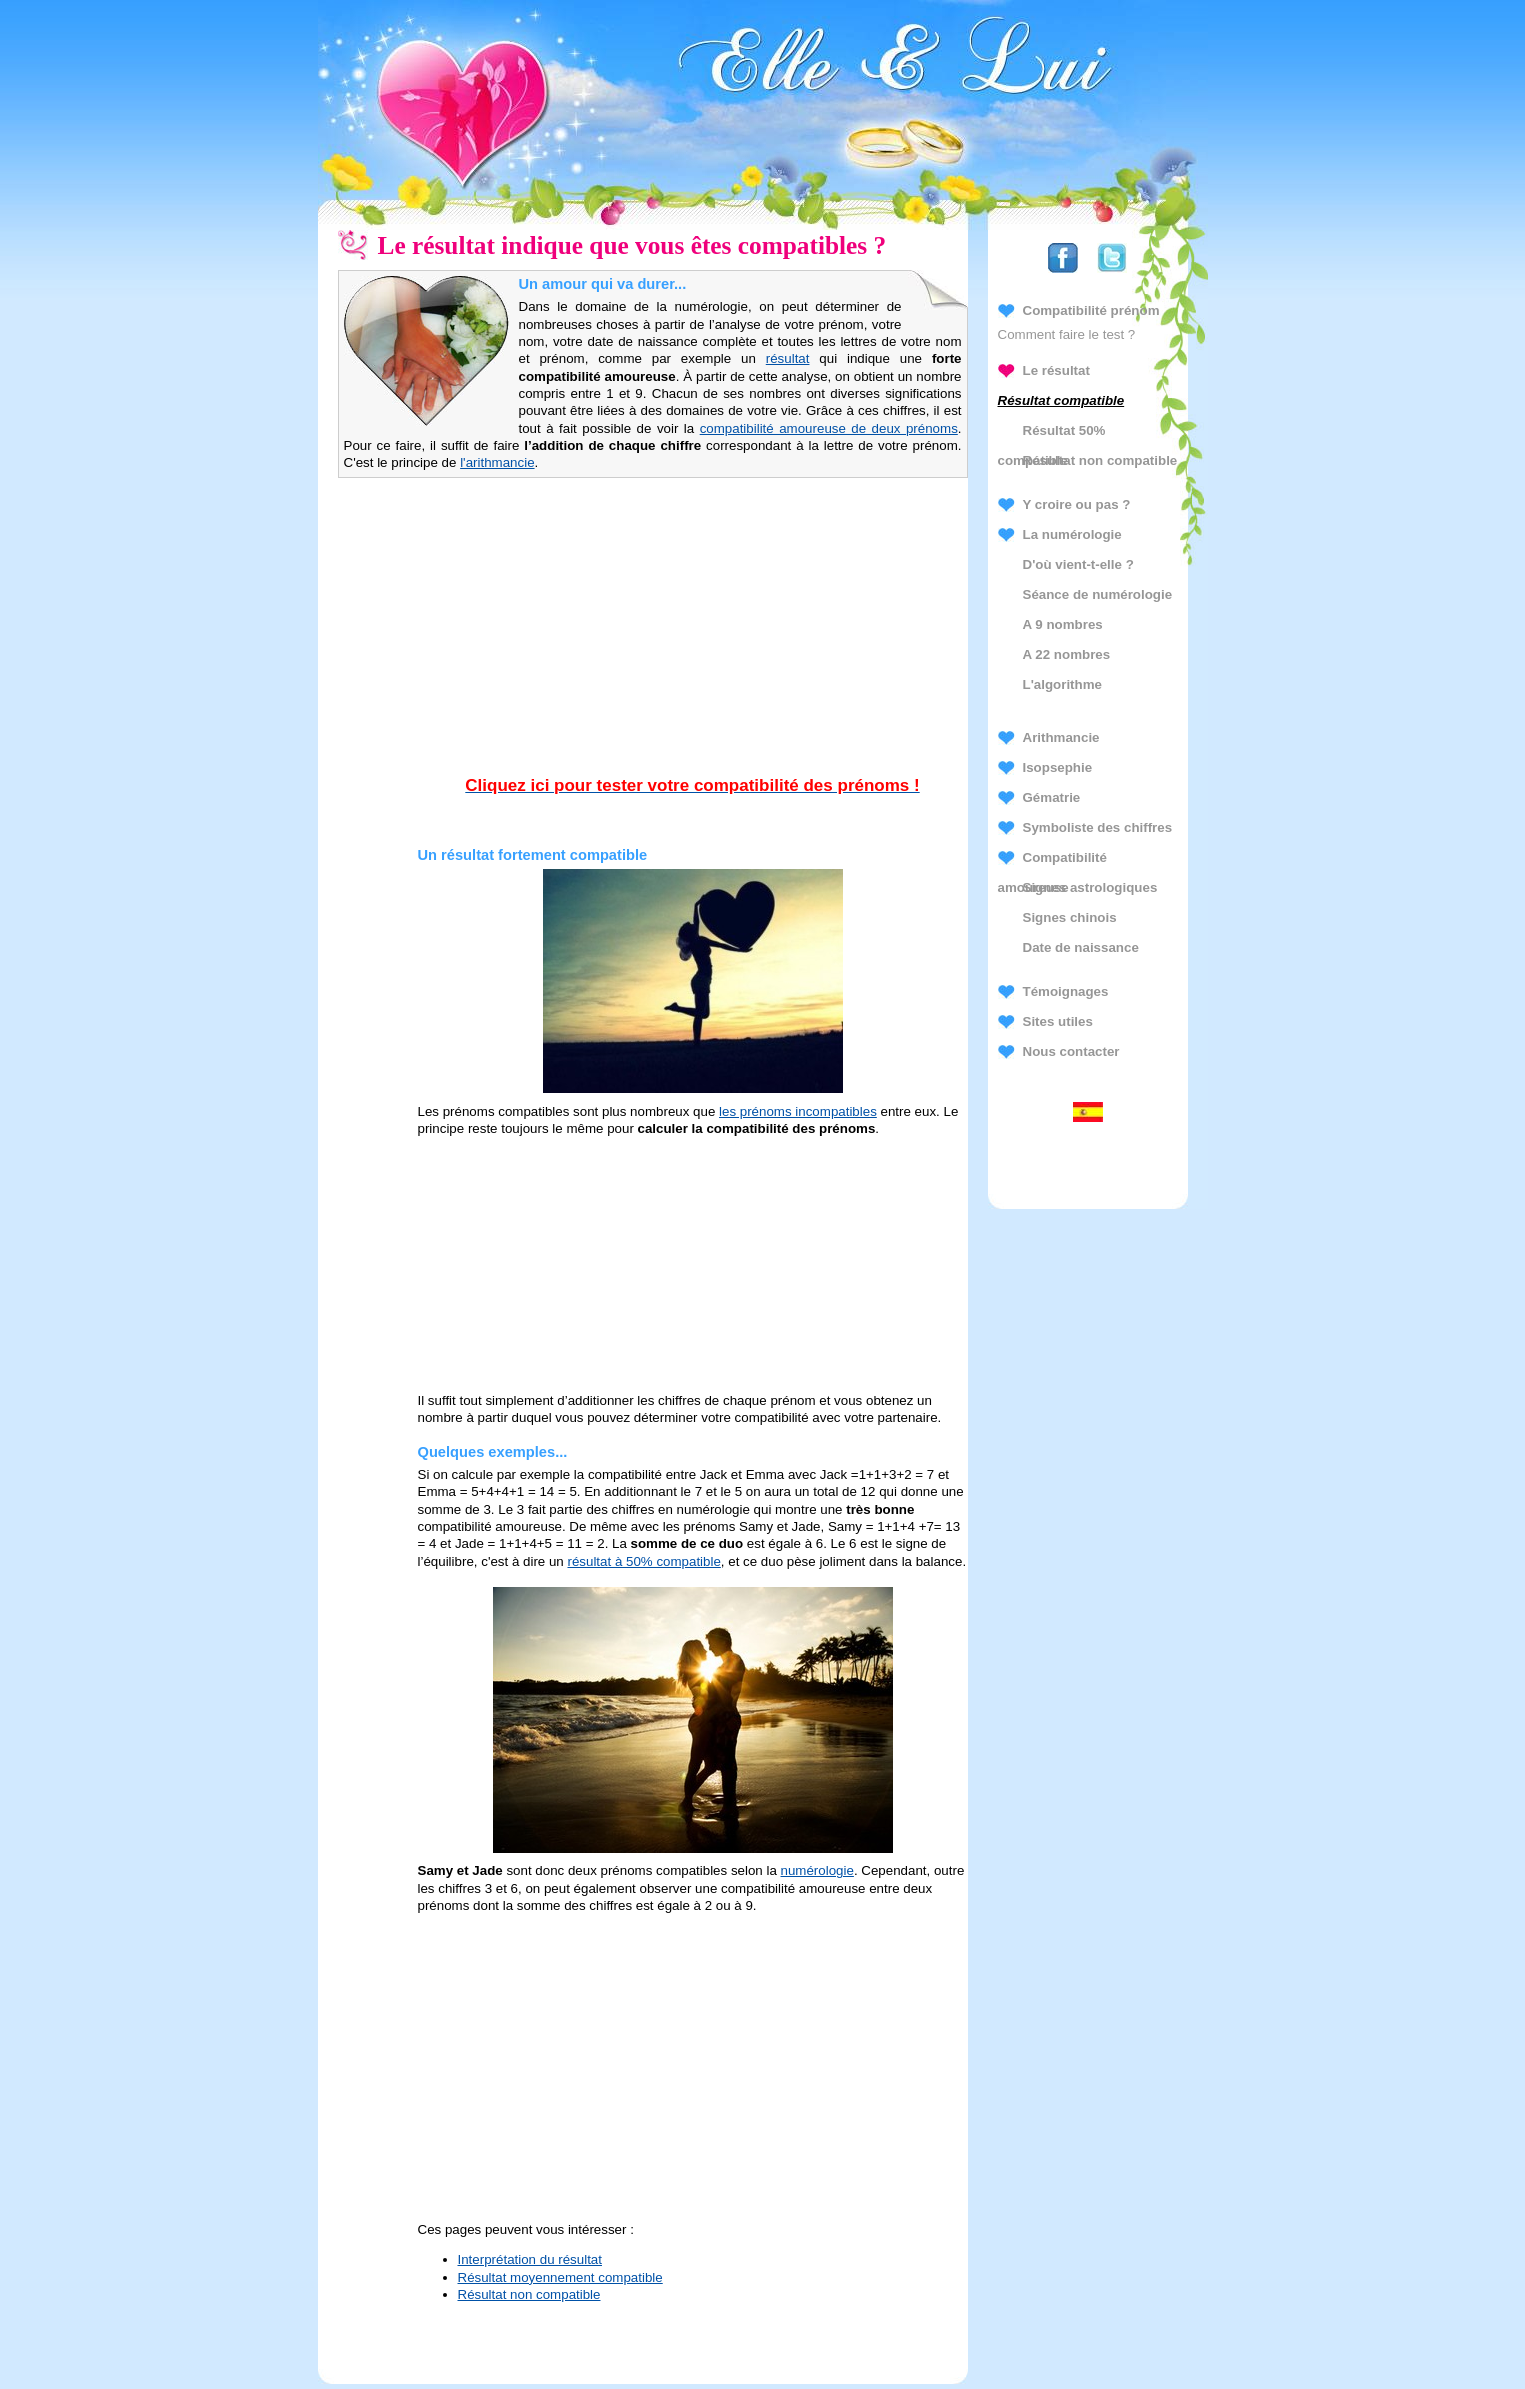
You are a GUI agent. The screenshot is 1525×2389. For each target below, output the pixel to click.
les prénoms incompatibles (798, 1111)
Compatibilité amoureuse (1052, 861)
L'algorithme (1062, 684)
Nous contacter (1071, 1051)
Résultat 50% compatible (1052, 434)
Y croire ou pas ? (1077, 504)
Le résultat (1056, 370)
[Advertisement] (693, 647)
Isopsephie (1058, 767)
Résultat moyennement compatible (560, 2277)
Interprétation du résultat (530, 2259)
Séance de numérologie (1098, 594)
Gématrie (1052, 797)
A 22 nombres (1067, 654)
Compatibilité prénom (1091, 310)
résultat (788, 358)
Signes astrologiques (1090, 887)
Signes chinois (1070, 917)
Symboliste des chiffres (1098, 827)
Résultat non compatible (529, 2294)
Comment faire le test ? (1067, 334)
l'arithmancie (497, 462)
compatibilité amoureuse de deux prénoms (829, 428)
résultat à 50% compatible (643, 1561)
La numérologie (1072, 534)
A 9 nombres (1063, 624)
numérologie (817, 1870)
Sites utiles (1058, 1021)
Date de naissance (1081, 947)
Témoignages (1066, 991)
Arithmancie (1061, 737)
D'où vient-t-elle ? (1078, 564)
